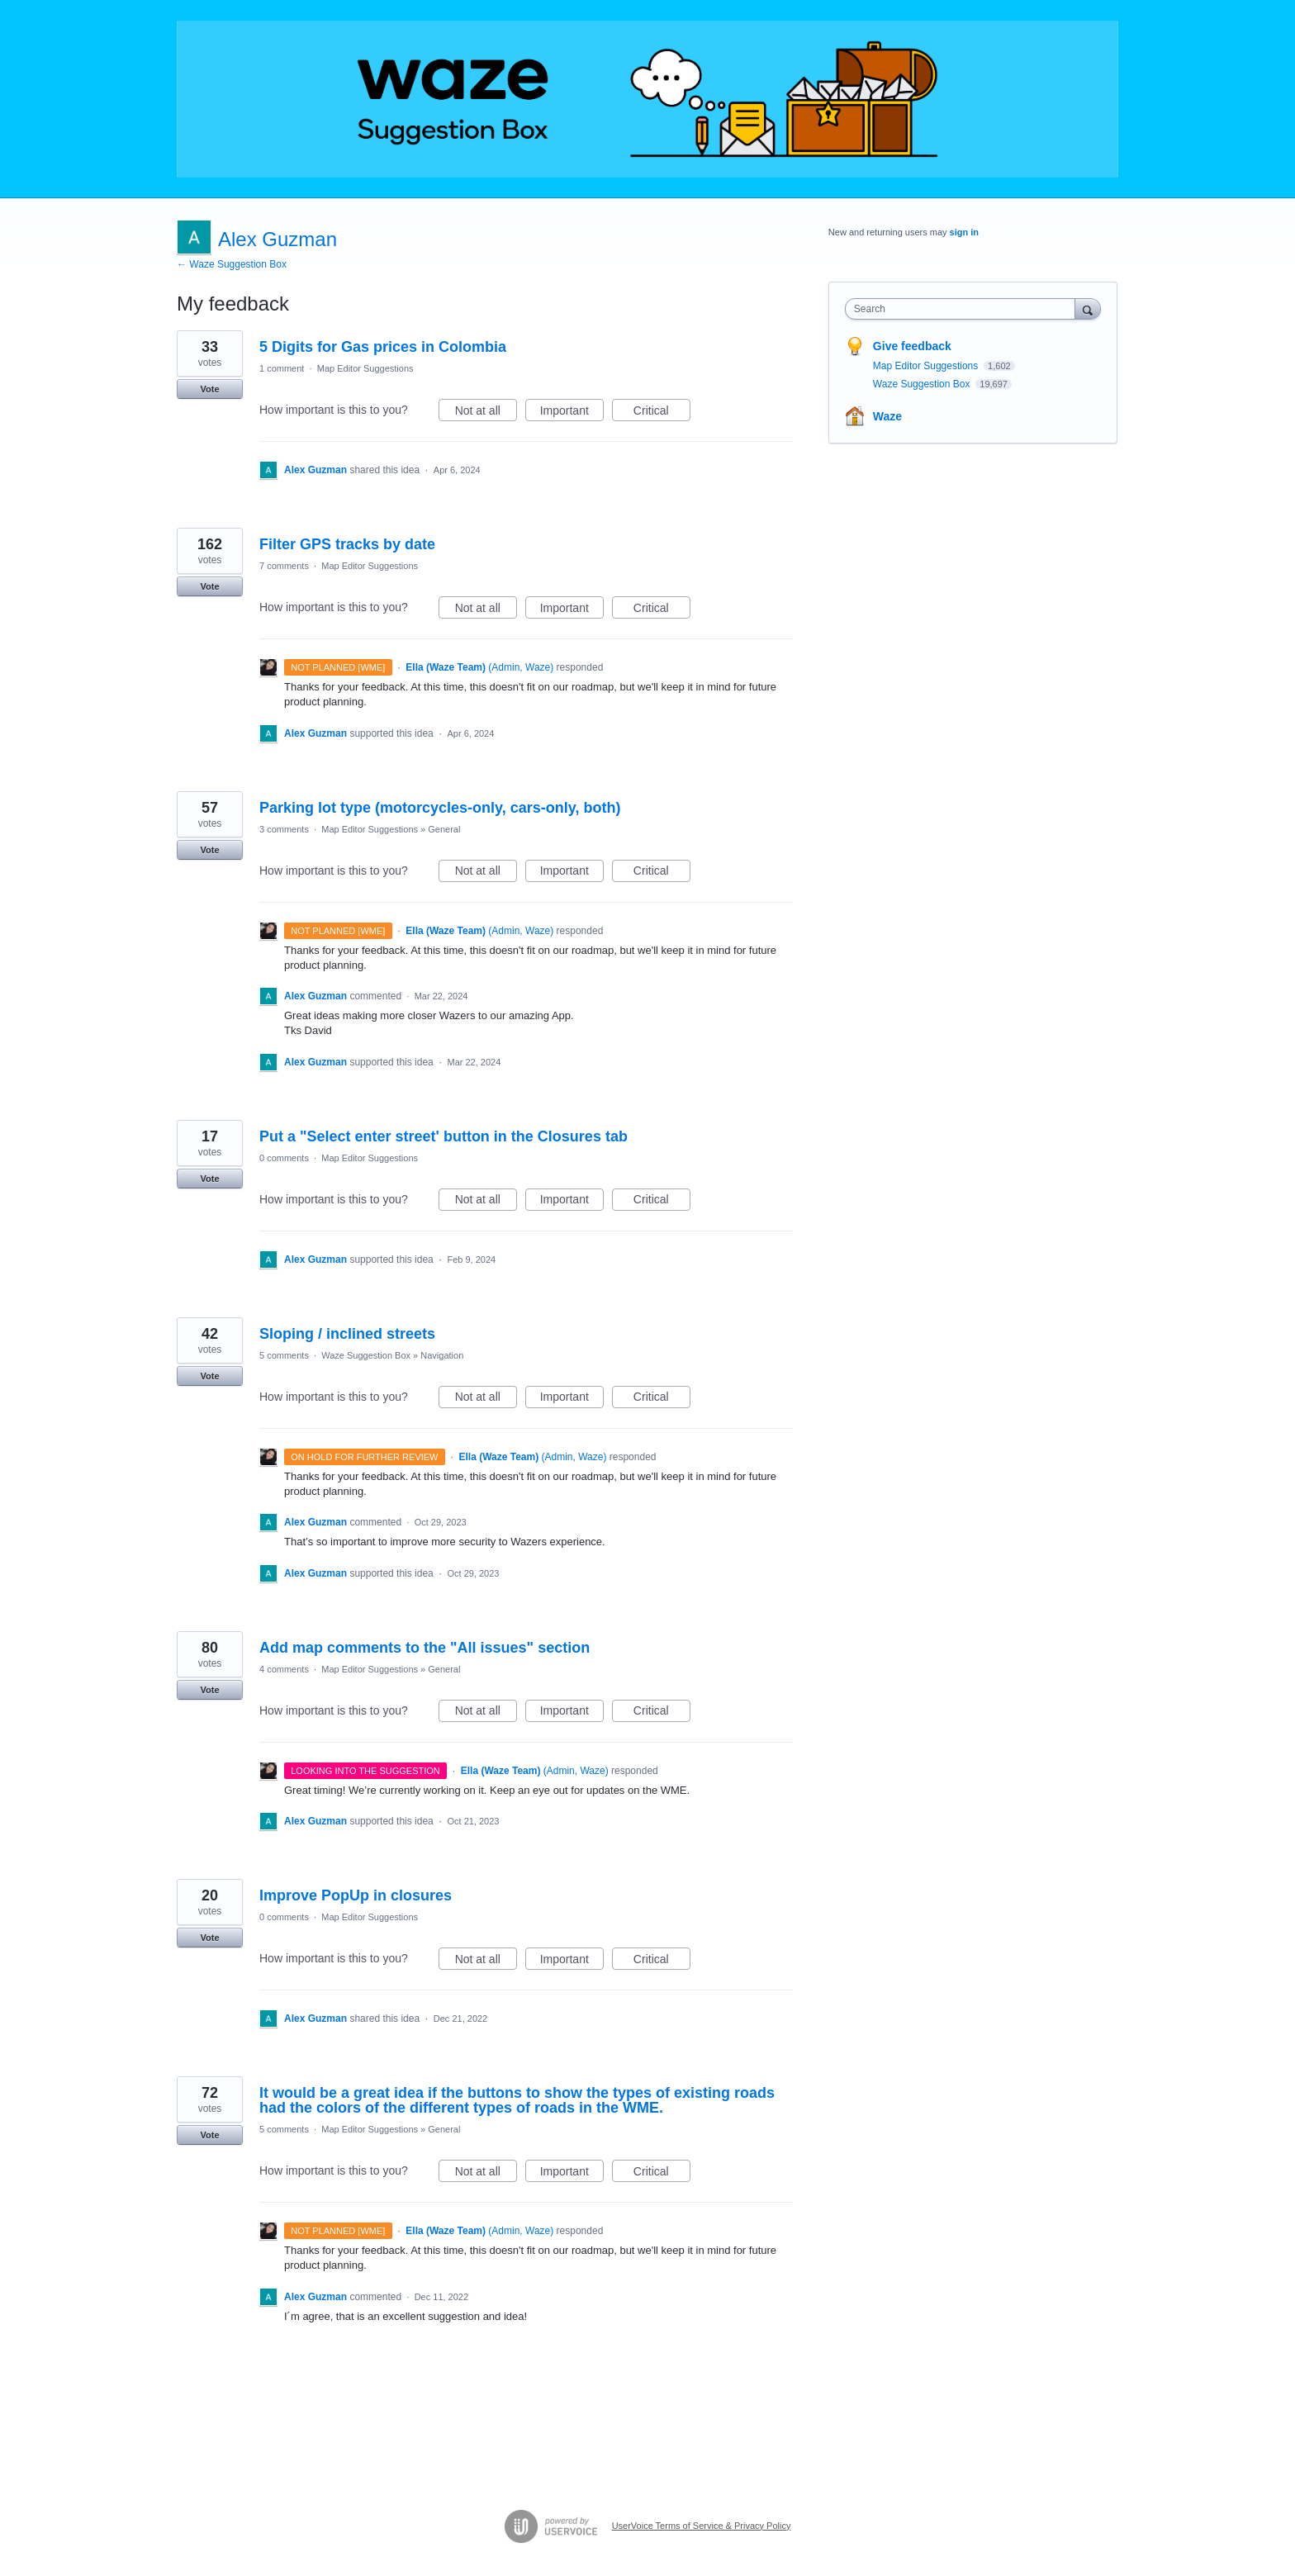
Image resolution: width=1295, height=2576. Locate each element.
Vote (209, 389)
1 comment (281, 368)
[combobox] (964, 309)
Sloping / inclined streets (347, 1334)
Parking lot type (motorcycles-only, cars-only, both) (439, 807)
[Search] (1087, 308)
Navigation (441, 1355)
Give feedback (912, 346)
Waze (887, 416)
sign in (964, 232)
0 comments (284, 1158)
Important (572, 413)
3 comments (284, 829)
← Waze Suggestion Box (232, 264)
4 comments (284, 1669)
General (444, 829)
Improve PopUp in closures (355, 1895)
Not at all (486, 413)
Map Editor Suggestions (365, 368)
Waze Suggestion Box (365, 1355)
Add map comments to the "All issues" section (424, 1647)
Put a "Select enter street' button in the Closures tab (443, 1136)
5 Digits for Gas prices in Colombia (382, 347)
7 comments (284, 566)
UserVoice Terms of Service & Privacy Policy (701, 2526)
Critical (661, 413)
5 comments (284, 1355)
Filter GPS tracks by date (347, 544)
